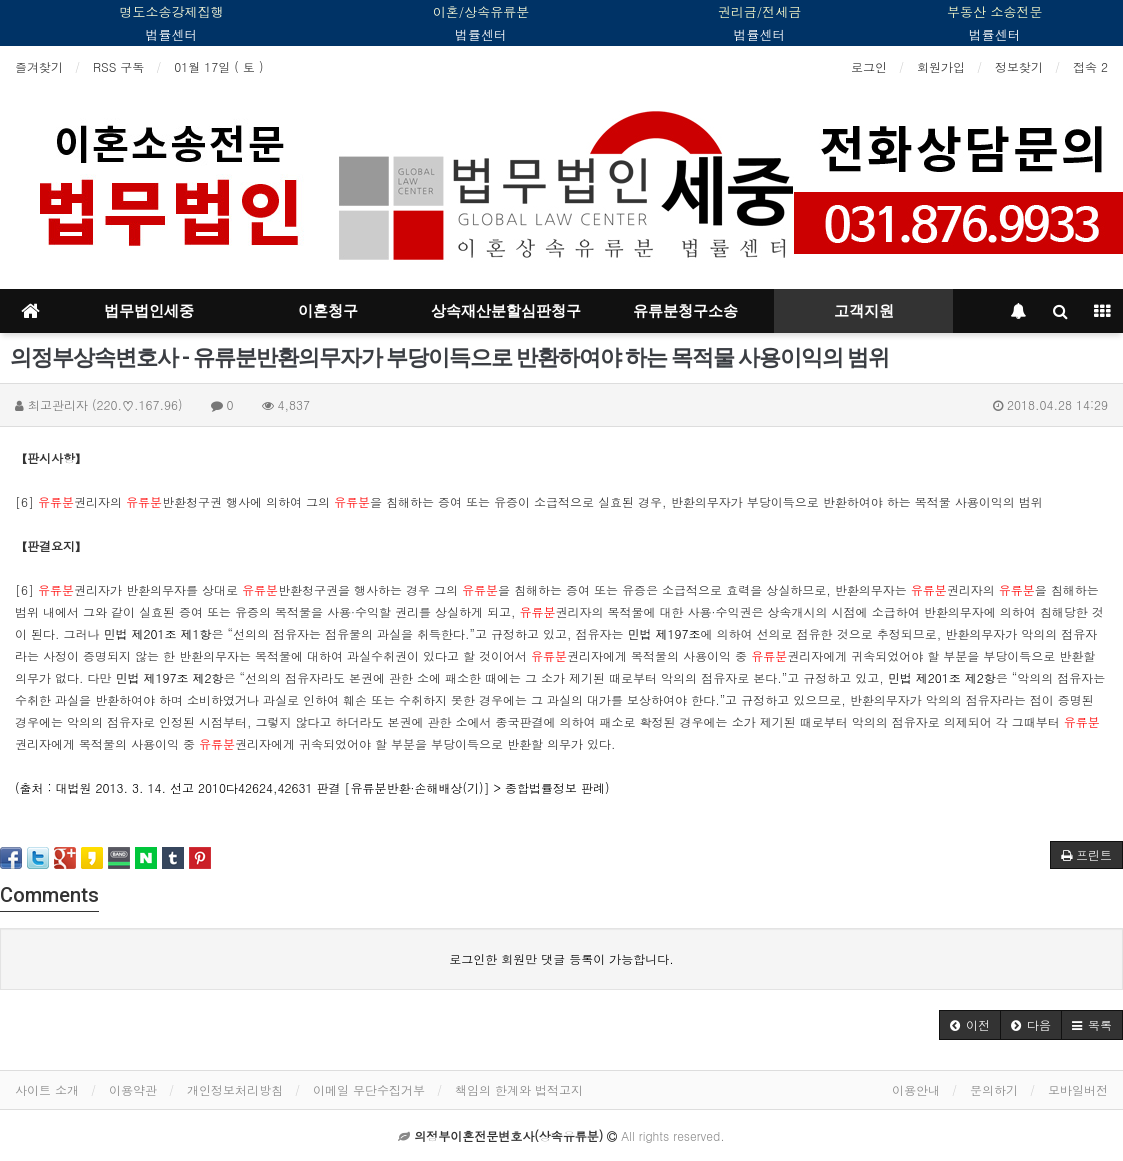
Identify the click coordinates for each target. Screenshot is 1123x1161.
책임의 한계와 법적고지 (519, 1089)
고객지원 (864, 311)
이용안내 (916, 1089)
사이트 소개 (47, 1089)
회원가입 (941, 66)
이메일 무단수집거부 (369, 1089)
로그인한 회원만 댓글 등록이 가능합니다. (561, 958)
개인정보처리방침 (235, 1089)
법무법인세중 (149, 311)
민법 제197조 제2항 (170, 677)
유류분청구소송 (685, 311)
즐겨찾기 (39, 66)
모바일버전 (1078, 1089)
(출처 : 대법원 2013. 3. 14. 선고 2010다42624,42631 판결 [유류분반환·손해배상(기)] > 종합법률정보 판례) (312, 787)
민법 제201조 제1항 (158, 633)
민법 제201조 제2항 (942, 677)
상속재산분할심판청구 (506, 311)
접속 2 (1090, 66)
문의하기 (994, 1089)
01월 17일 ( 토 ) (218, 66)
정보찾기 (1019, 66)
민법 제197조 (664, 633)
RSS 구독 (118, 66)
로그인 (869, 66)
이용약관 (133, 1089)
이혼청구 (328, 311)
